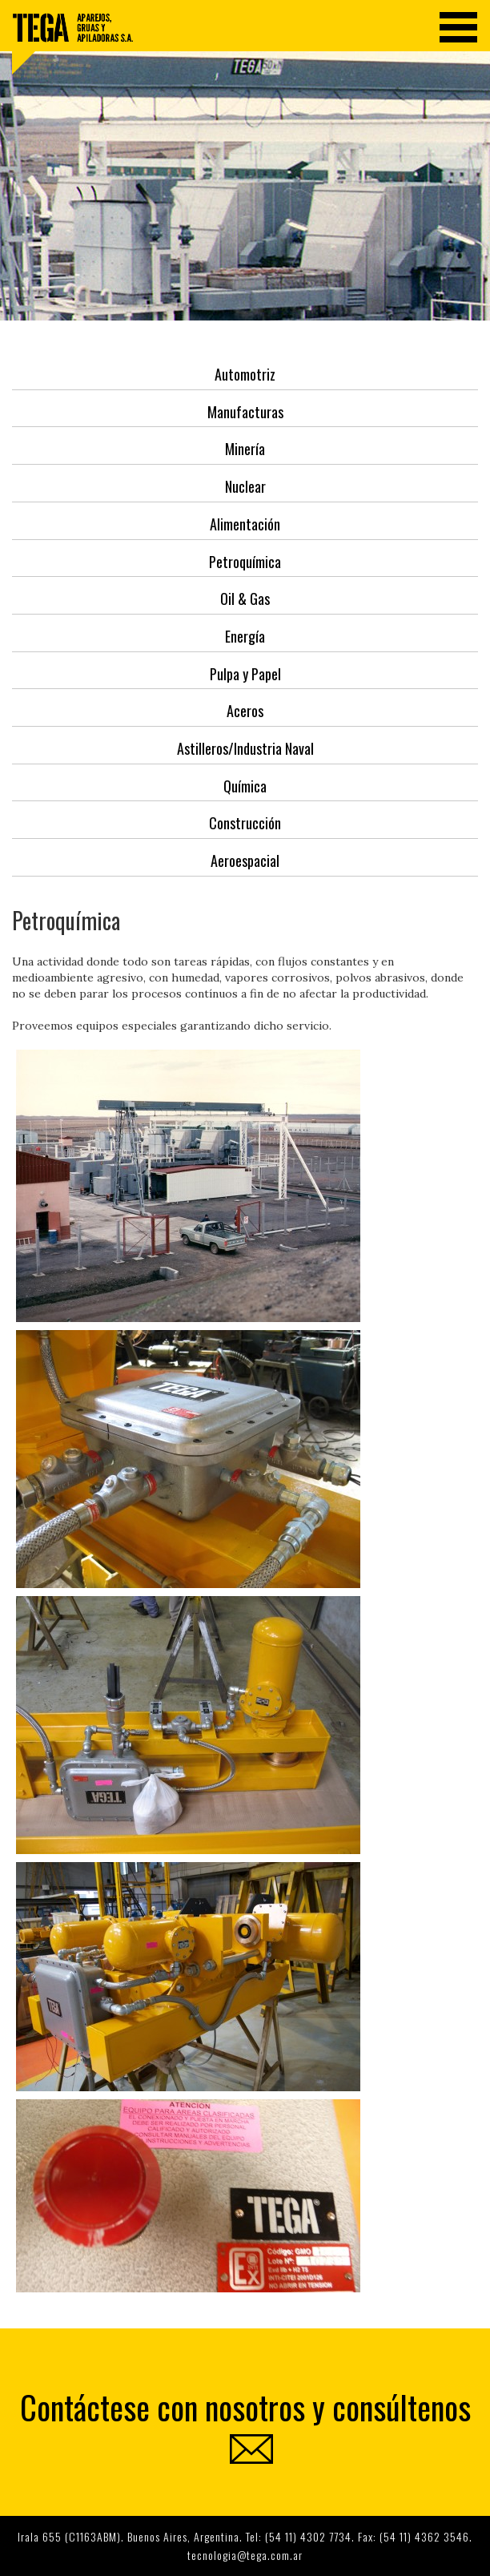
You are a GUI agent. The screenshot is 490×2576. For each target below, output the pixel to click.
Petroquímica (245, 561)
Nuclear (245, 486)
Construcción (245, 822)
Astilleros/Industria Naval (245, 748)
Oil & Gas (245, 598)
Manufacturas (245, 411)
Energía (245, 636)
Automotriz (245, 374)
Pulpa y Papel (245, 673)
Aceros (245, 710)
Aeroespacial (245, 860)
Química (245, 786)
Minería (245, 448)
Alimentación (245, 524)
